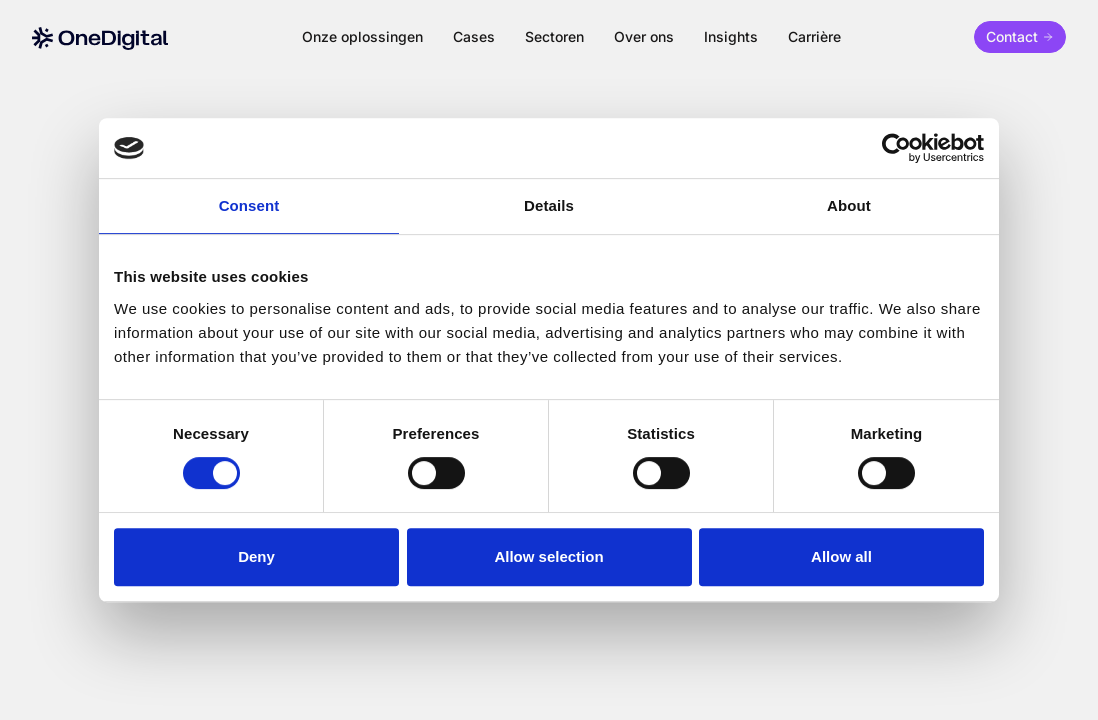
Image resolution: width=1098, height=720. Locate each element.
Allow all (841, 556)
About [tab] (849, 205)
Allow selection (548, 556)
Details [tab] (549, 205)
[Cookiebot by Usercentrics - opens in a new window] (896, 148)
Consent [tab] (249, 205)
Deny (256, 556)
